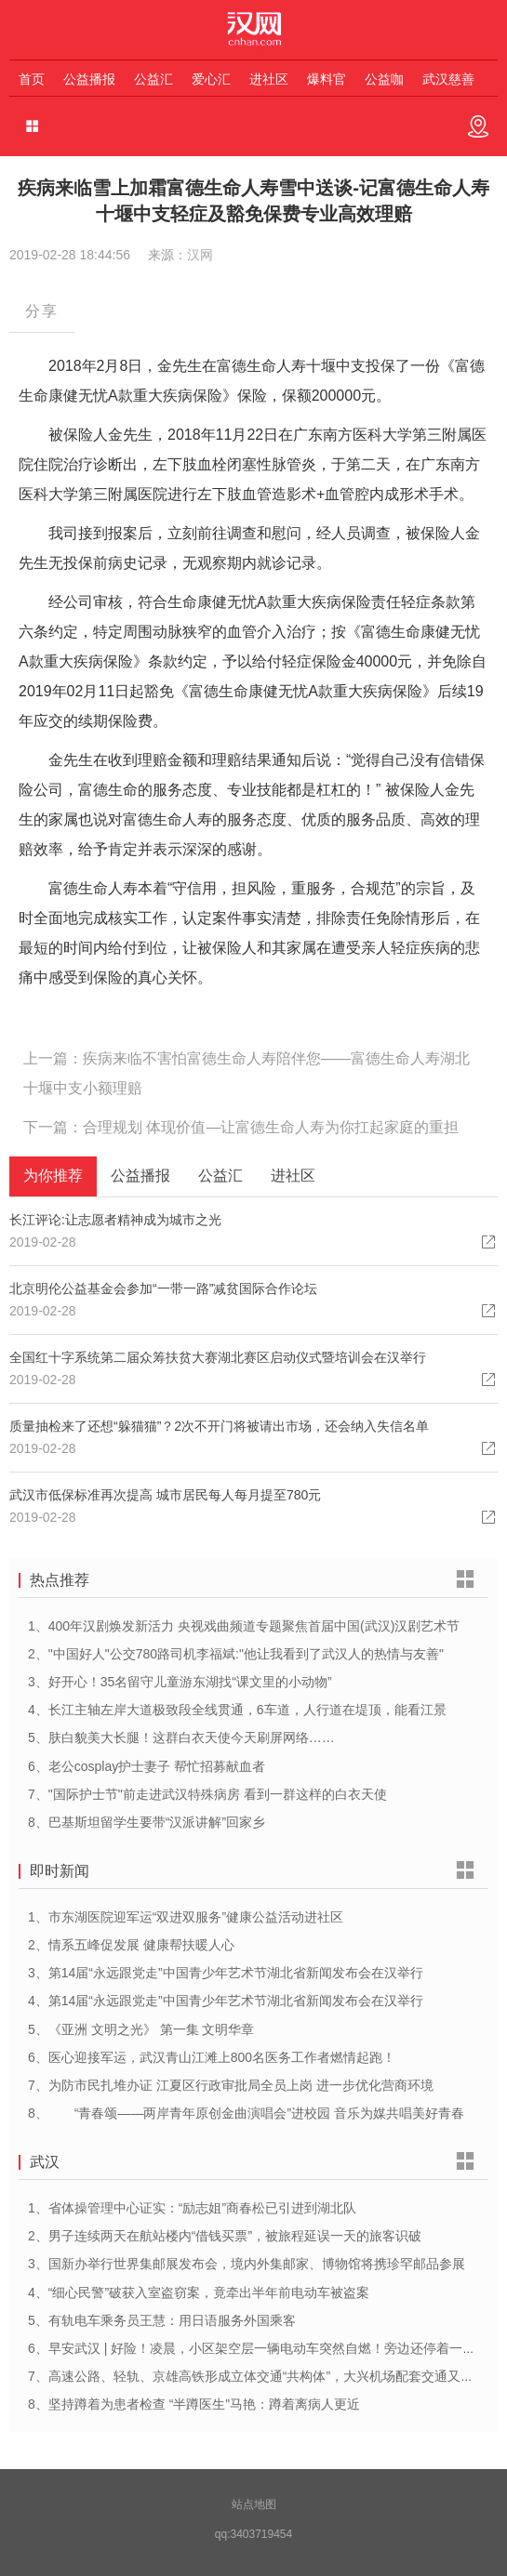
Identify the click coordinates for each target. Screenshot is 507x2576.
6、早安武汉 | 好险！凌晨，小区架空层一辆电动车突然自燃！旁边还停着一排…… (264, 2348)
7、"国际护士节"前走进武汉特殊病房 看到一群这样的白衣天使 (207, 1794)
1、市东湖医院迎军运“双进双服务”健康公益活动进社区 (185, 1916)
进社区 (268, 79)
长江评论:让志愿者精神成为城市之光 (115, 1219)
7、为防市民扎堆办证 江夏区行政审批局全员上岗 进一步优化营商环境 (231, 2085)
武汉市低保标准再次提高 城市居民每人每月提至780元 (165, 1494)
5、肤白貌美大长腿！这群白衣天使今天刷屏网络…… (181, 1737)
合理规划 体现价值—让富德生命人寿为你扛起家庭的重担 (271, 1127)
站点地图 (254, 2504)
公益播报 (89, 79)
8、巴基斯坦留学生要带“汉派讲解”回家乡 (146, 1822)
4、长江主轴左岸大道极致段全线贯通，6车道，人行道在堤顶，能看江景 (237, 1709)
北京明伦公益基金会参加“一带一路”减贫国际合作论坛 (163, 1288)
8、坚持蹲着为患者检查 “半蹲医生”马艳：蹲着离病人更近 (194, 2404)
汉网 (200, 254)
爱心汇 (211, 79)
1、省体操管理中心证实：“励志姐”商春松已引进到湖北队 (192, 2207)
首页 (32, 79)
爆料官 (326, 79)
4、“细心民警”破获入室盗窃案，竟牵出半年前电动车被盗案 (198, 2292)
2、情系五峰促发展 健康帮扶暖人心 (131, 1944)
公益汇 (153, 79)
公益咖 (384, 79)
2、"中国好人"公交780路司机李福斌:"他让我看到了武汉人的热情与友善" (236, 1653)
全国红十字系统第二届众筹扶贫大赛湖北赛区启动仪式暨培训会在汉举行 (217, 1357)
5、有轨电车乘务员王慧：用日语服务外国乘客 (162, 2320)
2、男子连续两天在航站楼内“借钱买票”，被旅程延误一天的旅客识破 (224, 2235)
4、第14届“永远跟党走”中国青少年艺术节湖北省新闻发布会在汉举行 (225, 2000)
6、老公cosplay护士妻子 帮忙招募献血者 (146, 1766)
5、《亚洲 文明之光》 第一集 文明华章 (141, 2029)
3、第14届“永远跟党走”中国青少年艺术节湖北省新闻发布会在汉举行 (225, 1972)
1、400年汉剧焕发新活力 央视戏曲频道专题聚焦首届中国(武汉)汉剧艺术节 (244, 1625)
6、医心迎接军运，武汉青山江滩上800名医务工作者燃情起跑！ (211, 2057)
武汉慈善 (448, 79)
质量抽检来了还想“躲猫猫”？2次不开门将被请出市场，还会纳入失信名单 (219, 1426)
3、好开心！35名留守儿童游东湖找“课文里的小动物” (180, 1681)
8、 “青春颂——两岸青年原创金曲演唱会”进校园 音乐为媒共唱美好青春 (246, 2113)
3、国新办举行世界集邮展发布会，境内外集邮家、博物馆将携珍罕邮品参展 (246, 2263)
